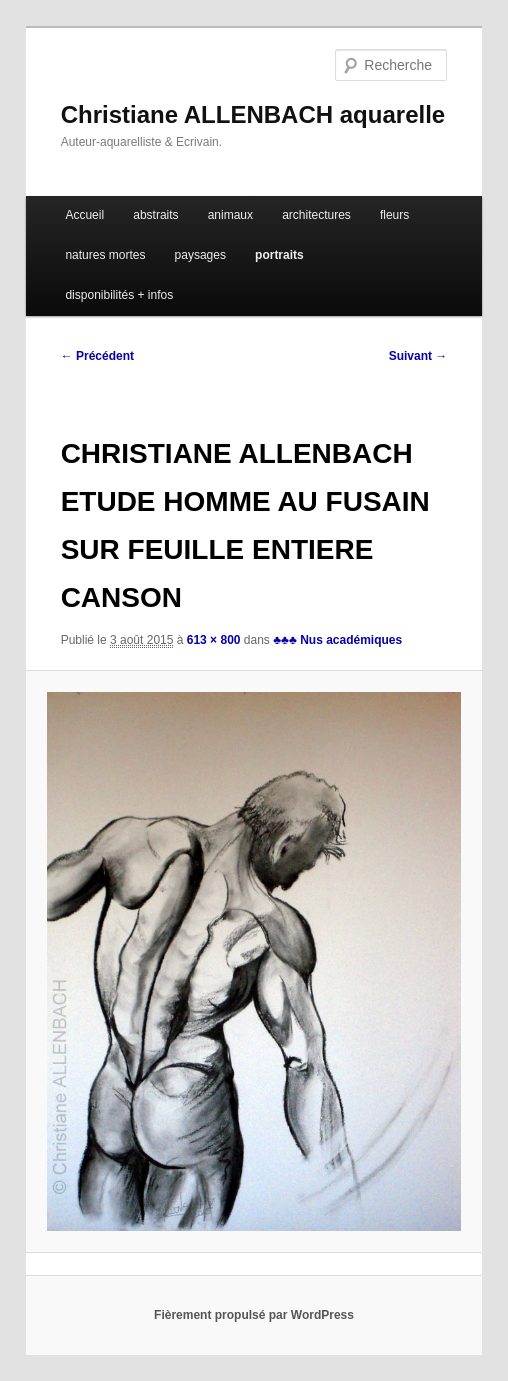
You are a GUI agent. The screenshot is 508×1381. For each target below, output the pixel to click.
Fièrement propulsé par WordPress (254, 1315)
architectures (316, 215)
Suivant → (418, 356)
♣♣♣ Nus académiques (337, 640)
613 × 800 (214, 640)
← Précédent (97, 356)
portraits (279, 255)
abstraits (155, 215)
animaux (230, 215)
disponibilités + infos (119, 295)
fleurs (394, 215)
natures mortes (105, 255)
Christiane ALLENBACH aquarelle (253, 114)
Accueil (84, 215)
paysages (200, 255)
